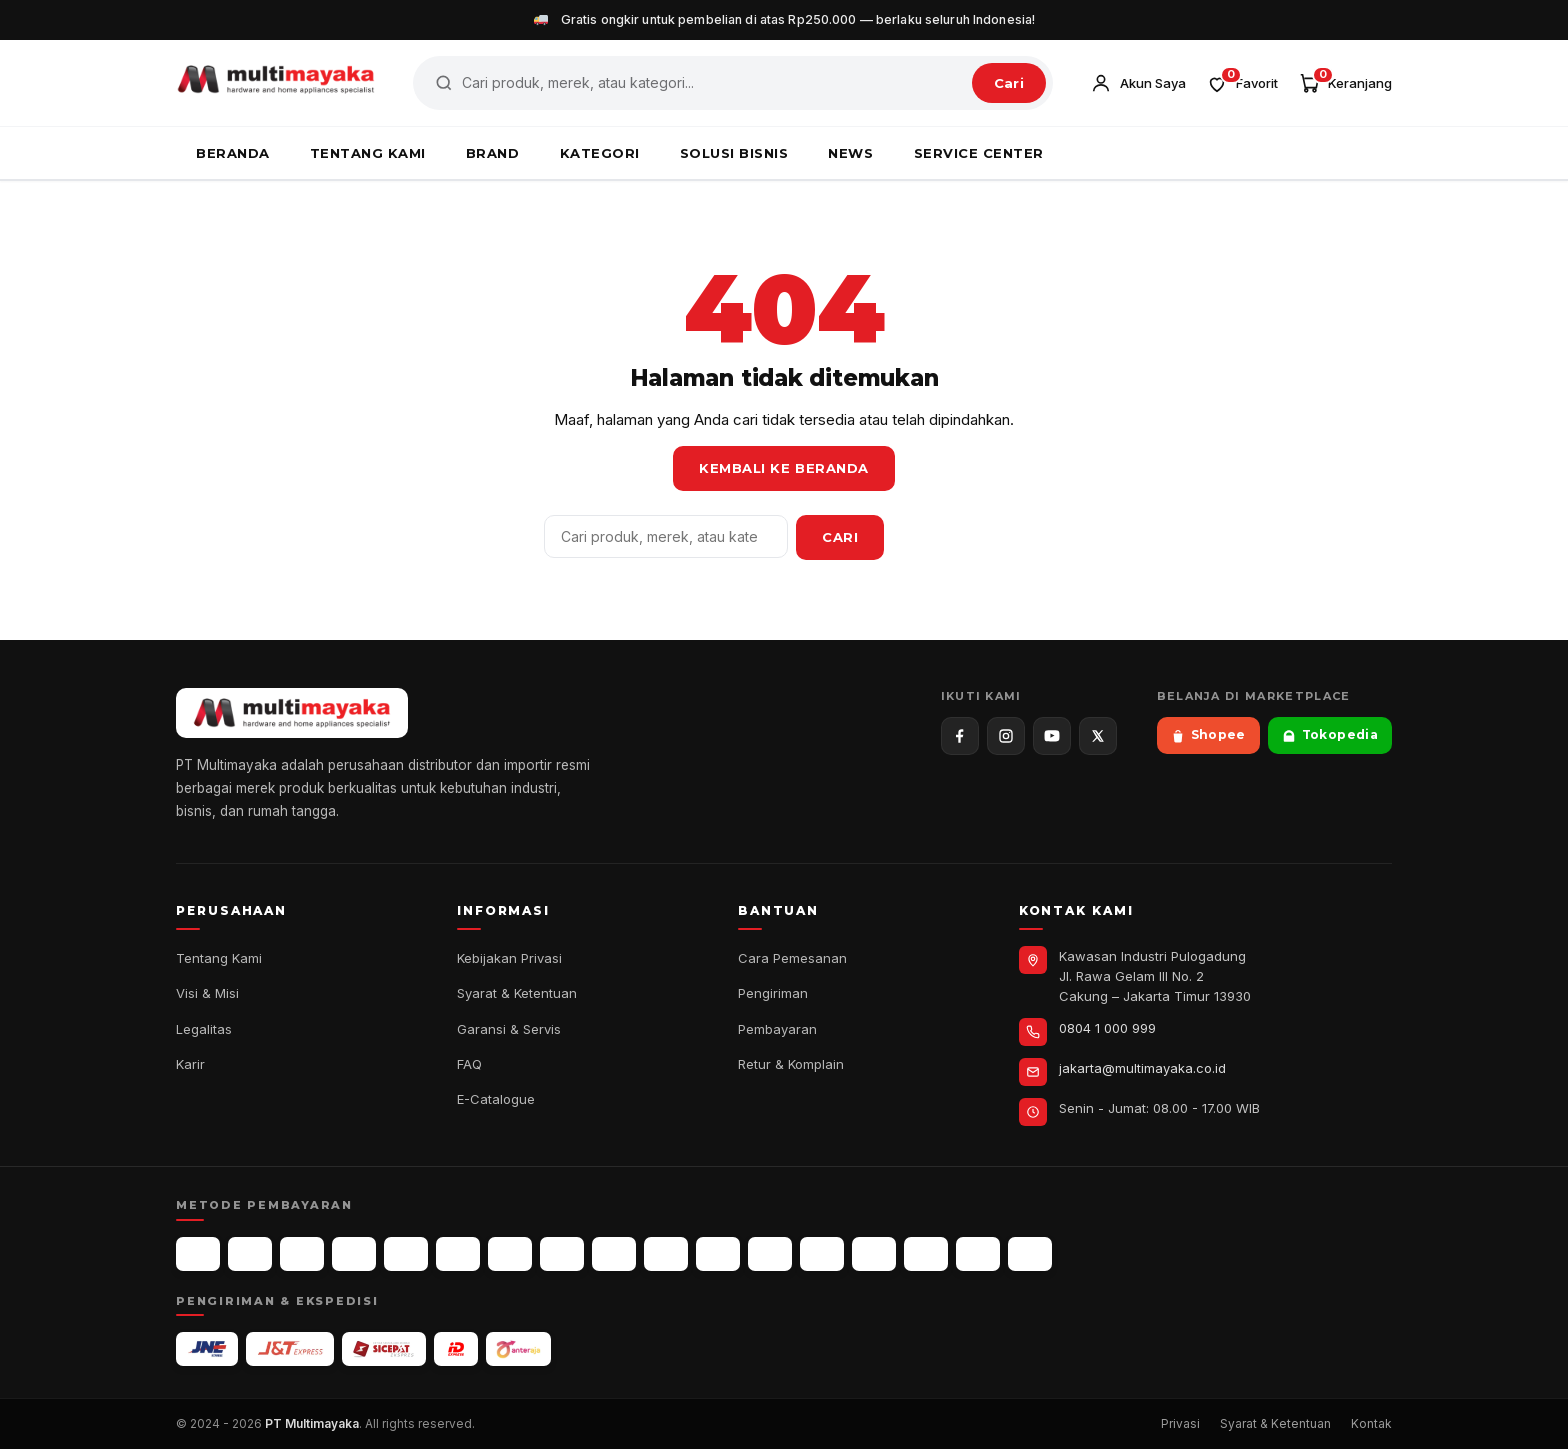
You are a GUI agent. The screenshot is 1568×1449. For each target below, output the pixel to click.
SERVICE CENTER (979, 153)
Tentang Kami (219, 958)
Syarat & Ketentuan (517, 993)
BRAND (493, 153)
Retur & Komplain (791, 1064)
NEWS (850, 153)
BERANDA (233, 153)
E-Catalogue (496, 1099)
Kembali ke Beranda (783, 468)
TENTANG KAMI (368, 153)
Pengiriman (773, 993)
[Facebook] (960, 736)
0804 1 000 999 (1107, 1028)
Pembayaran (777, 1029)
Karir (190, 1064)
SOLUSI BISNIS (734, 153)
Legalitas (204, 1029)
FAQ (469, 1064)
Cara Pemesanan (792, 958)
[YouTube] (1052, 736)
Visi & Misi (207, 993)
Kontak (1371, 1423)
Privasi (1180, 1423)
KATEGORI (600, 153)
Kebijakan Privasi (509, 958)
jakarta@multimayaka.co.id (1142, 1068)
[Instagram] (1006, 736)
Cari (1009, 83)
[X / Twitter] (1098, 736)
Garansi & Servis (509, 1029)
